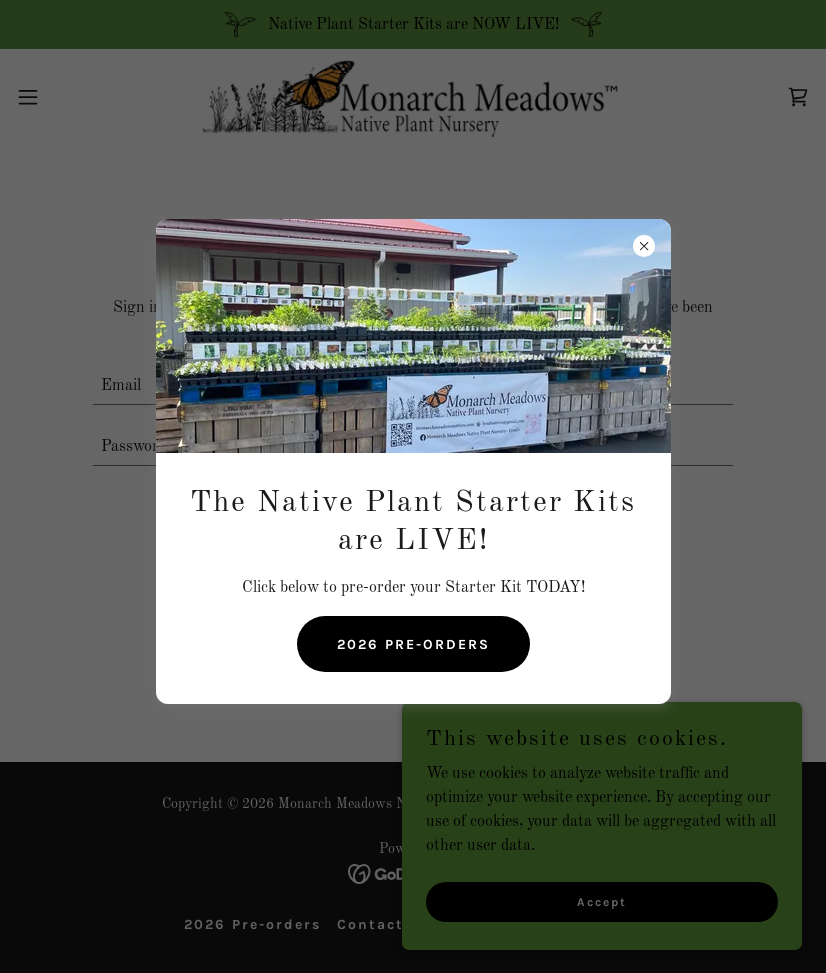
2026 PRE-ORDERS (413, 644)
